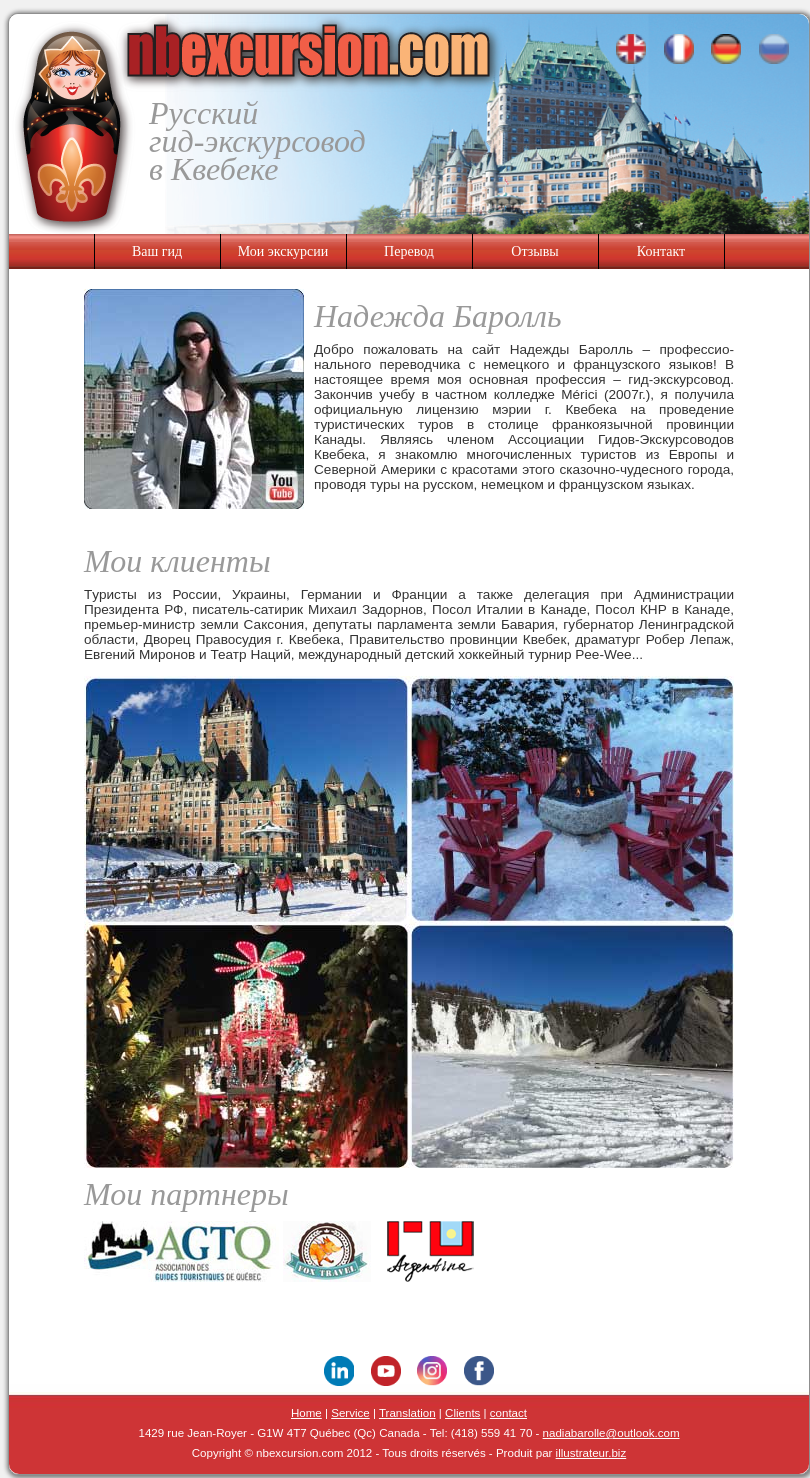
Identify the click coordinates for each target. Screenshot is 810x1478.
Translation (407, 1413)
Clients (462, 1413)
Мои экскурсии (283, 251)
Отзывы (534, 251)
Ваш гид (157, 251)
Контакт (661, 251)
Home (306, 1413)
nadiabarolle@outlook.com (611, 1433)
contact (508, 1413)
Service (350, 1413)
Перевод (409, 251)
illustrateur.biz (591, 1453)
